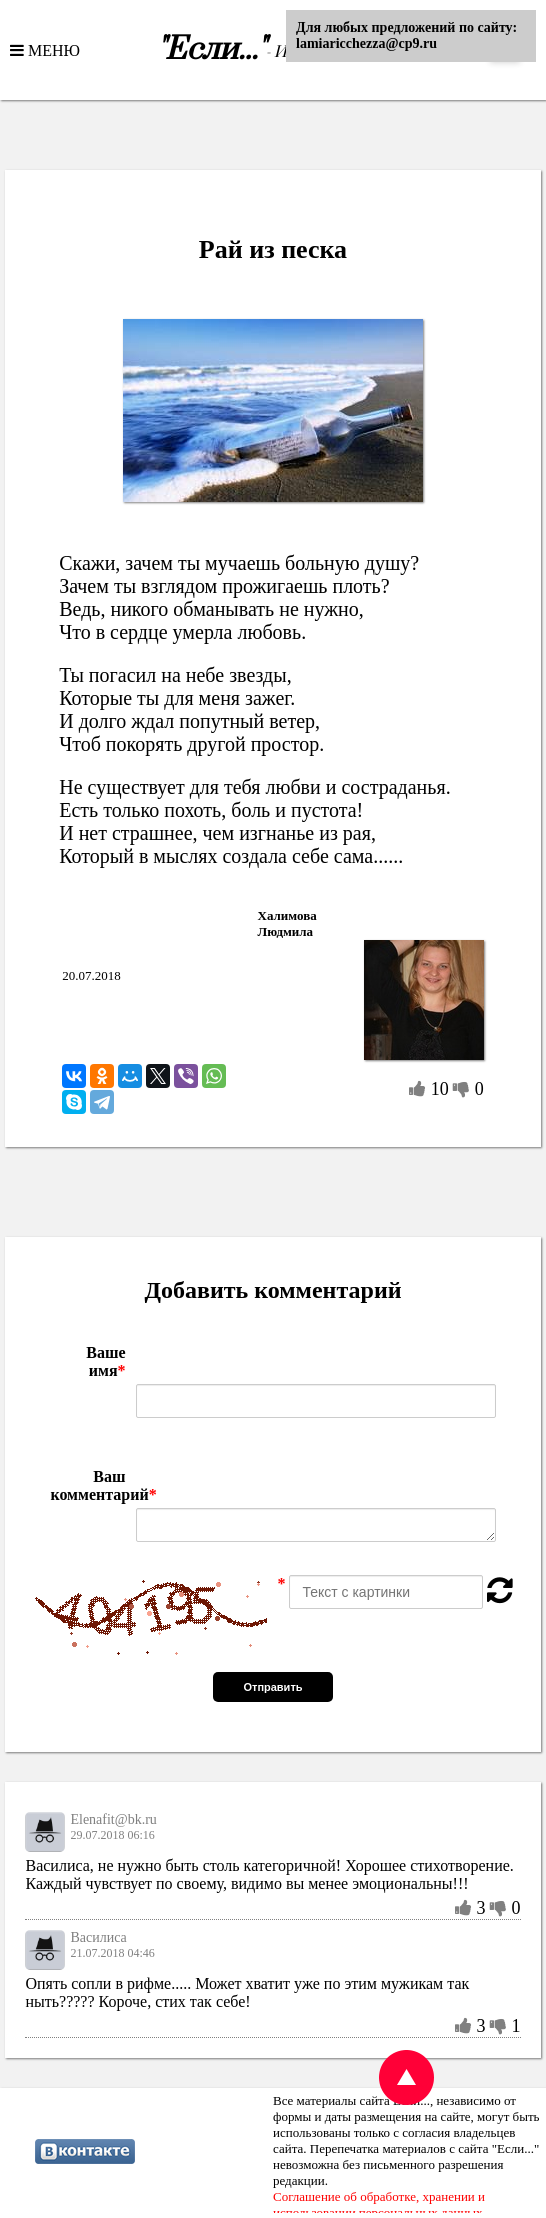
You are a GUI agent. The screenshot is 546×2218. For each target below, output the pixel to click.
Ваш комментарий (87, 1485)
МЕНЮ (52, 50)
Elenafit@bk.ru (113, 1819)
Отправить (272, 1687)
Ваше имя (105, 1361)
